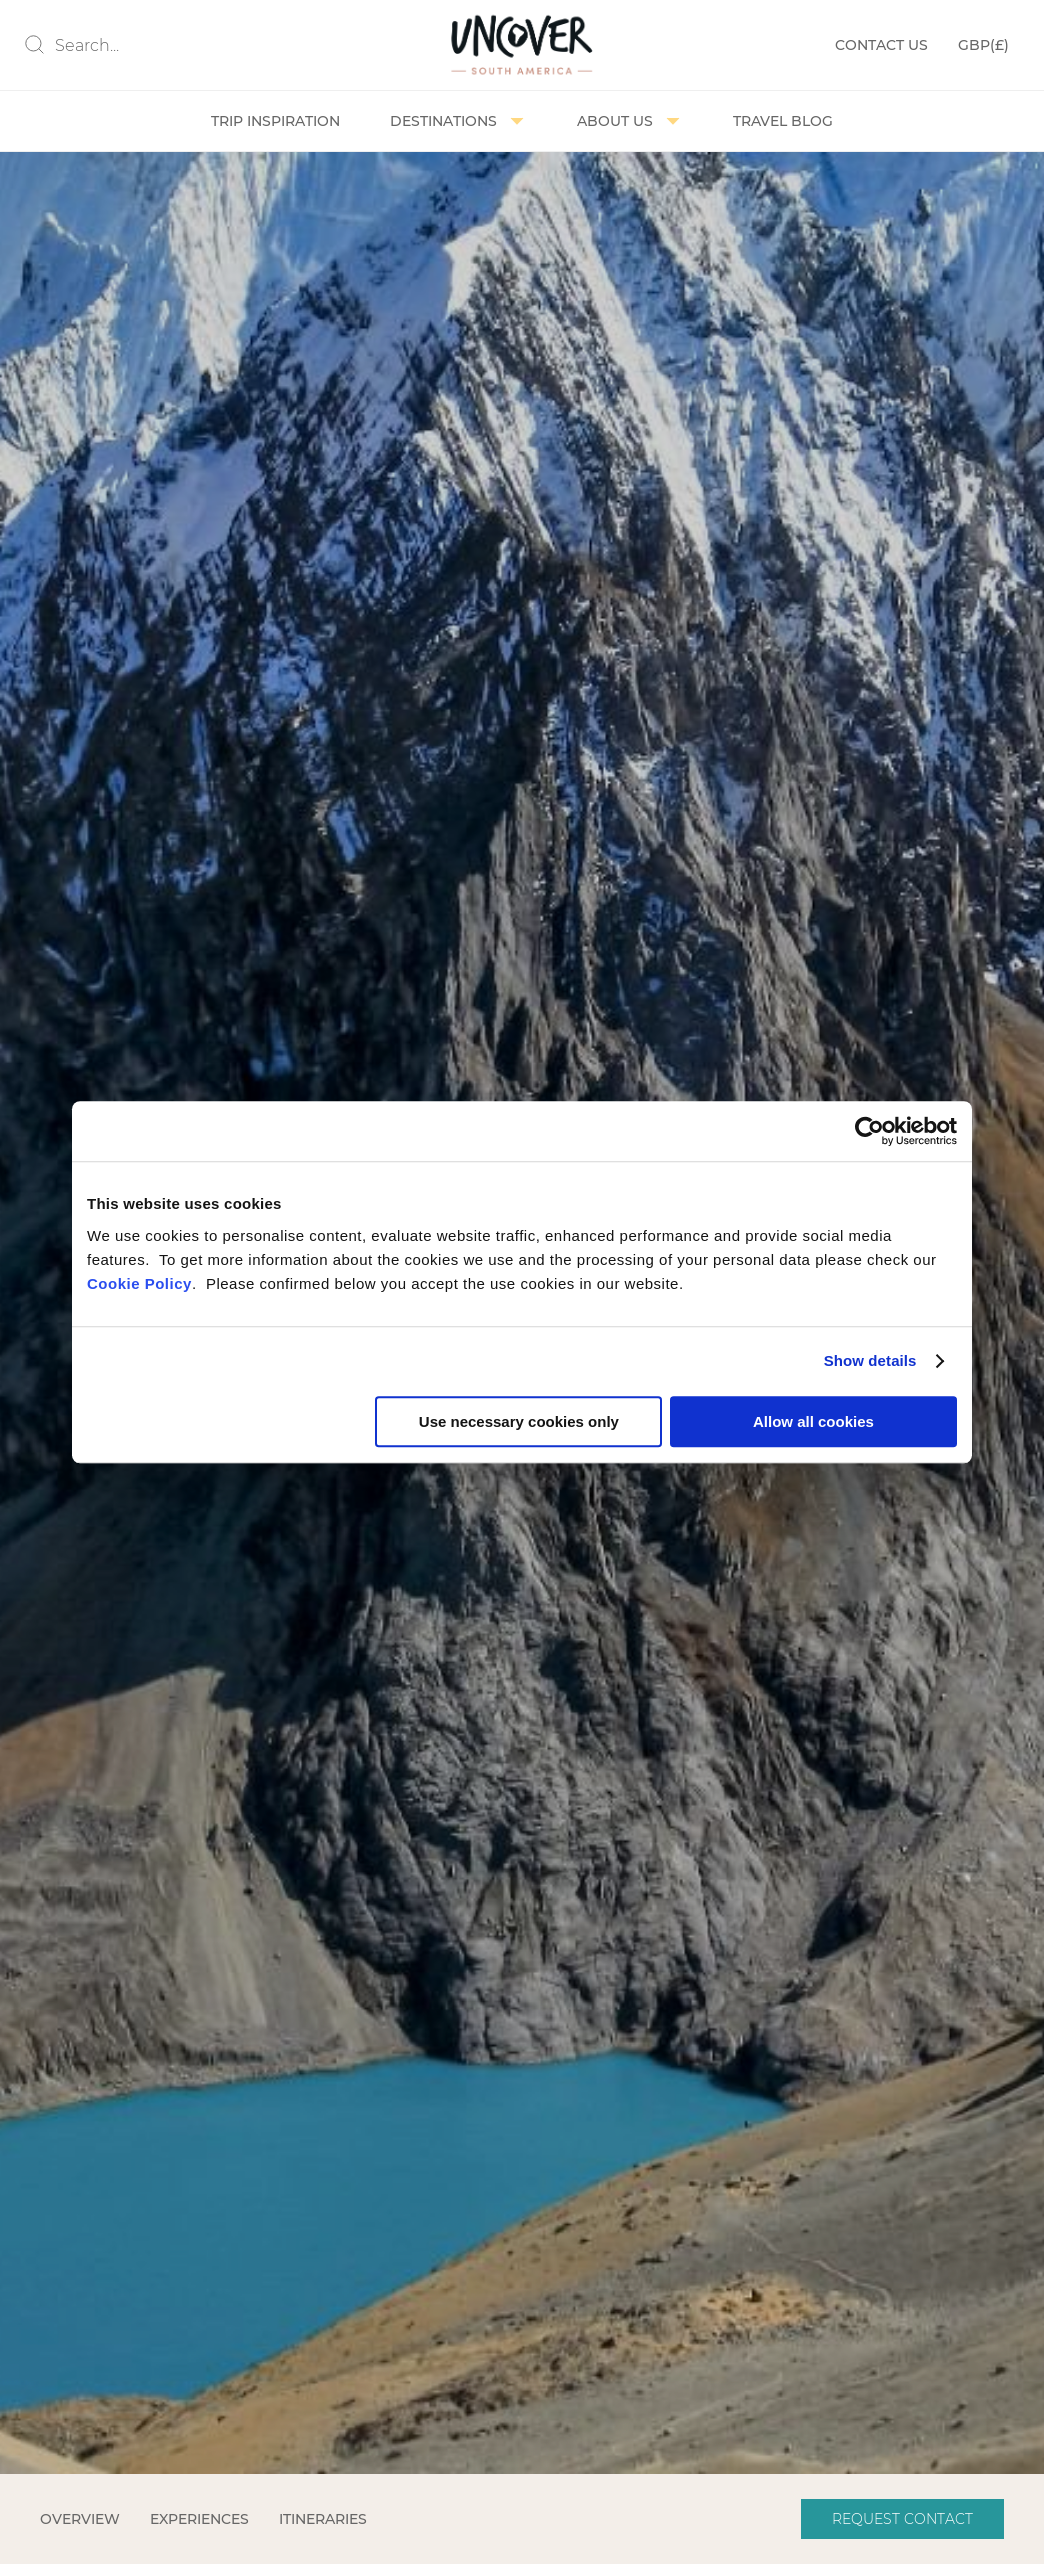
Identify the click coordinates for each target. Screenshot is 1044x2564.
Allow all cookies (813, 1421)
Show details (870, 1360)
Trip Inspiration (275, 121)
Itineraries (323, 2519)
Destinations (458, 121)
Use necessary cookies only (519, 1421)
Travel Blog (783, 121)
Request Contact (902, 2519)
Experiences (199, 2519)
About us (630, 121)
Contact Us (881, 45)
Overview (80, 2519)
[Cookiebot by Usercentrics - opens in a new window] (869, 1131)
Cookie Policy (139, 1283)
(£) (983, 45)
